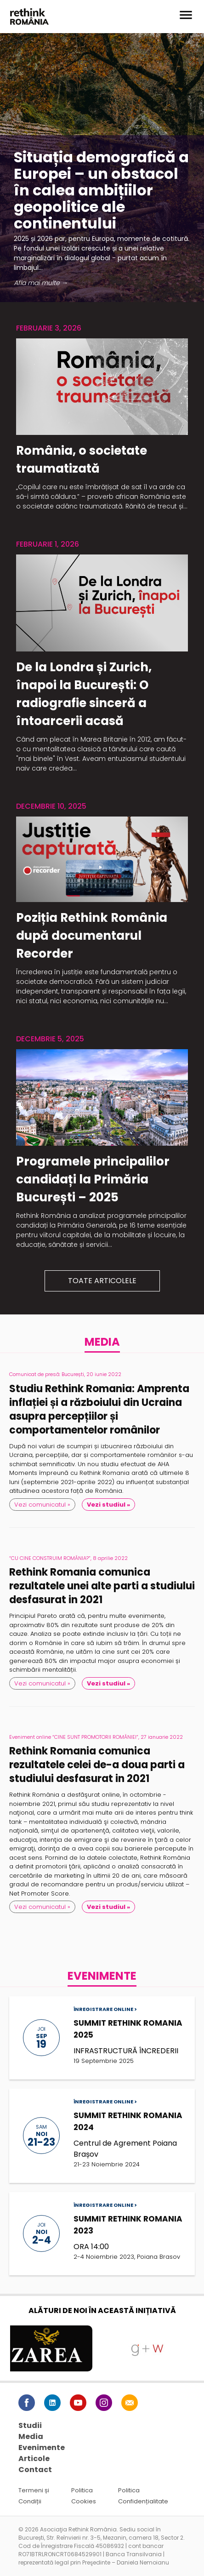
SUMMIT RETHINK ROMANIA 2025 (128, 2028)
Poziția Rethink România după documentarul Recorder (91, 935)
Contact (35, 2469)
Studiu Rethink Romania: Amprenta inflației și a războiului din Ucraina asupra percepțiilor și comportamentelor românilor (99, 1409)
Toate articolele (102, 1280)
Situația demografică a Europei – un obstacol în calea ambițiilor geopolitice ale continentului (101, 190)
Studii (30, 2425)
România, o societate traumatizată (81, 459)
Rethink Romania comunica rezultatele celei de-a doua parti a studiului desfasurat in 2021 (97, 1765)
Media (30, 2436)
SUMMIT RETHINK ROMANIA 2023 (128, 2224)
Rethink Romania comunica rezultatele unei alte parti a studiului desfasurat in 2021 (102, 1586)
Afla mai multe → (41, 282)
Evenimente (41, 2447)
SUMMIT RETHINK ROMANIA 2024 (128, 2121)
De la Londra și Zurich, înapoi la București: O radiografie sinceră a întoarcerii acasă (84, 694)
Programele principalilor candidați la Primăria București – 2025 (93, 1179)
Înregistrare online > (105, 2009)
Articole (34, 2458)
